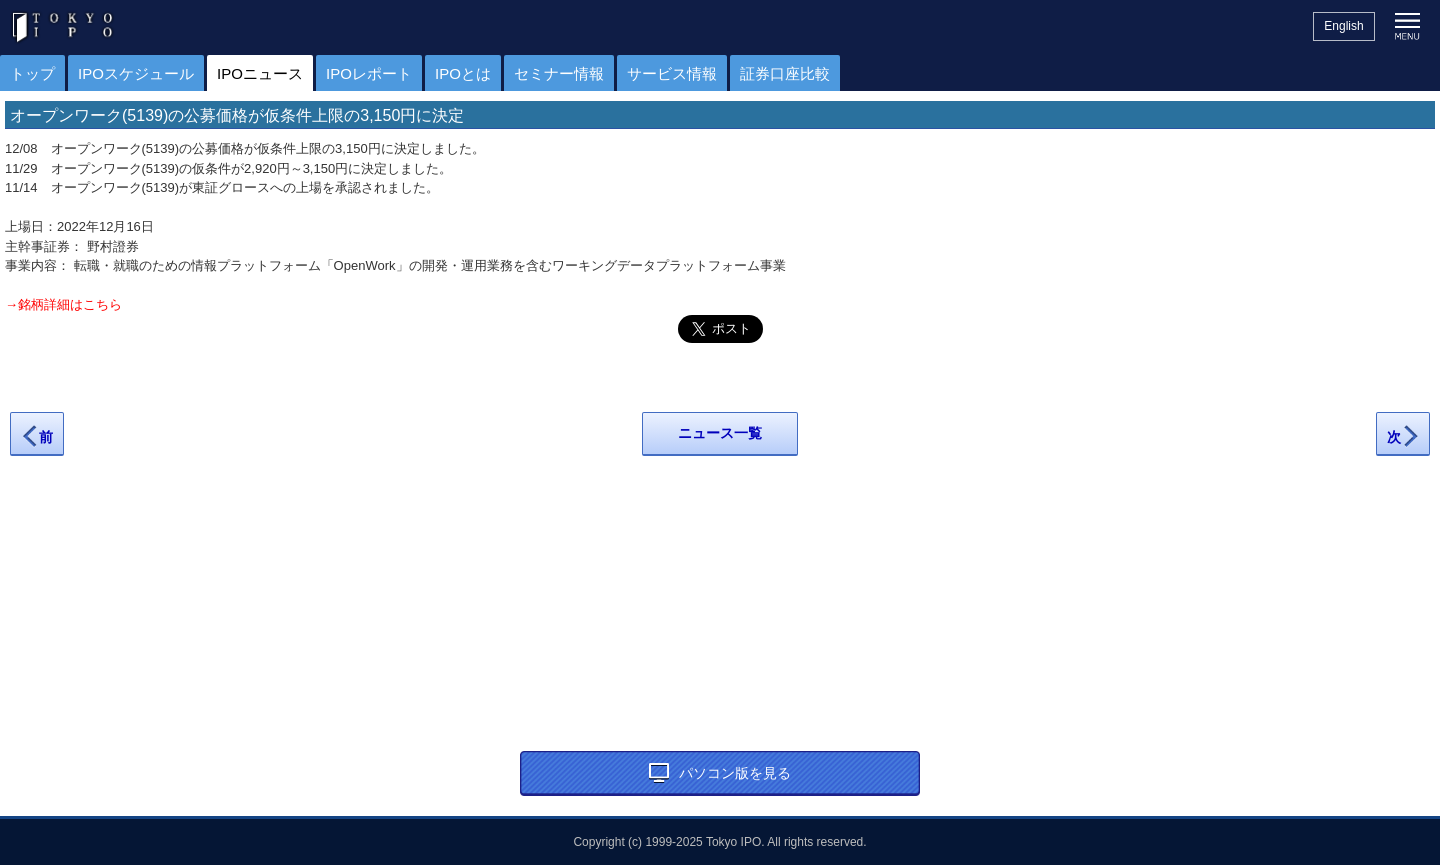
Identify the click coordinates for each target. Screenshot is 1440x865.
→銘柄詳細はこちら (63, 304)
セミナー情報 (559, 73)
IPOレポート (369, 73)
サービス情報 (672, 73)
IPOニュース (260, 73)
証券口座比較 (785, 73)
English (1343, 26)
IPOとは (463, 73)
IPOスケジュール (136, 73)
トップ (32, 73)
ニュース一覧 (720, 433)
